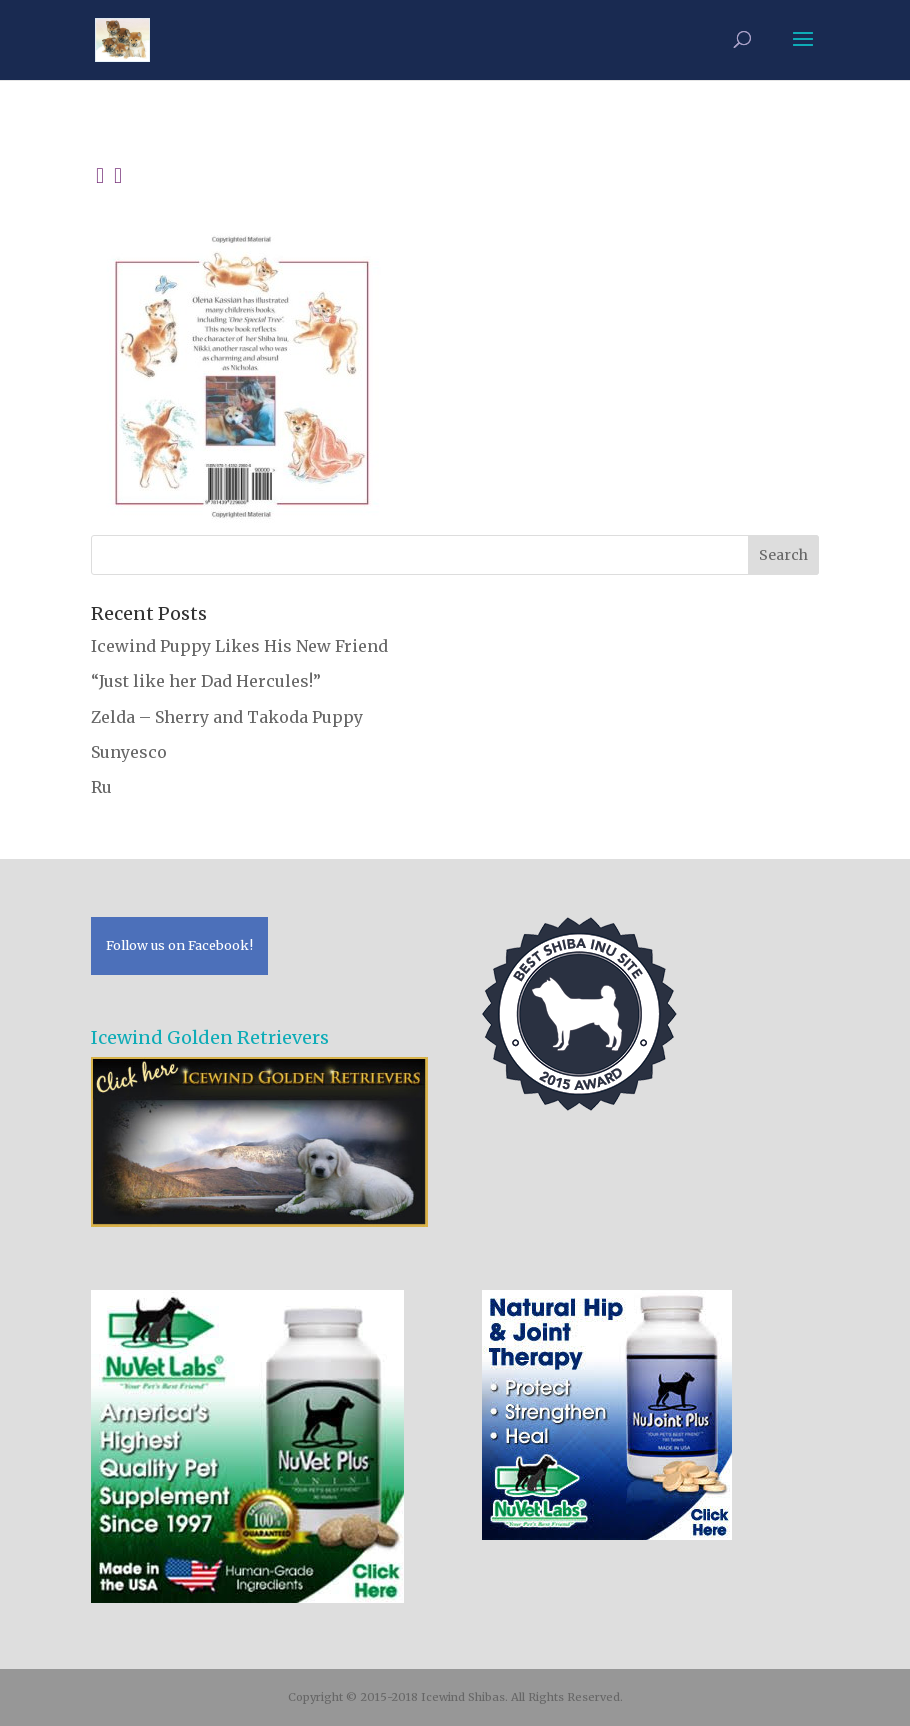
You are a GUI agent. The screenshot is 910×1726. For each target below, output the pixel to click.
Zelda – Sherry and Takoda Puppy (227, 717)
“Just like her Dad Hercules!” (206, 681)
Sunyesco (129, 752)
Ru (101, 787)
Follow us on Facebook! (179, 945)
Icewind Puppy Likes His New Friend (239, 646)
